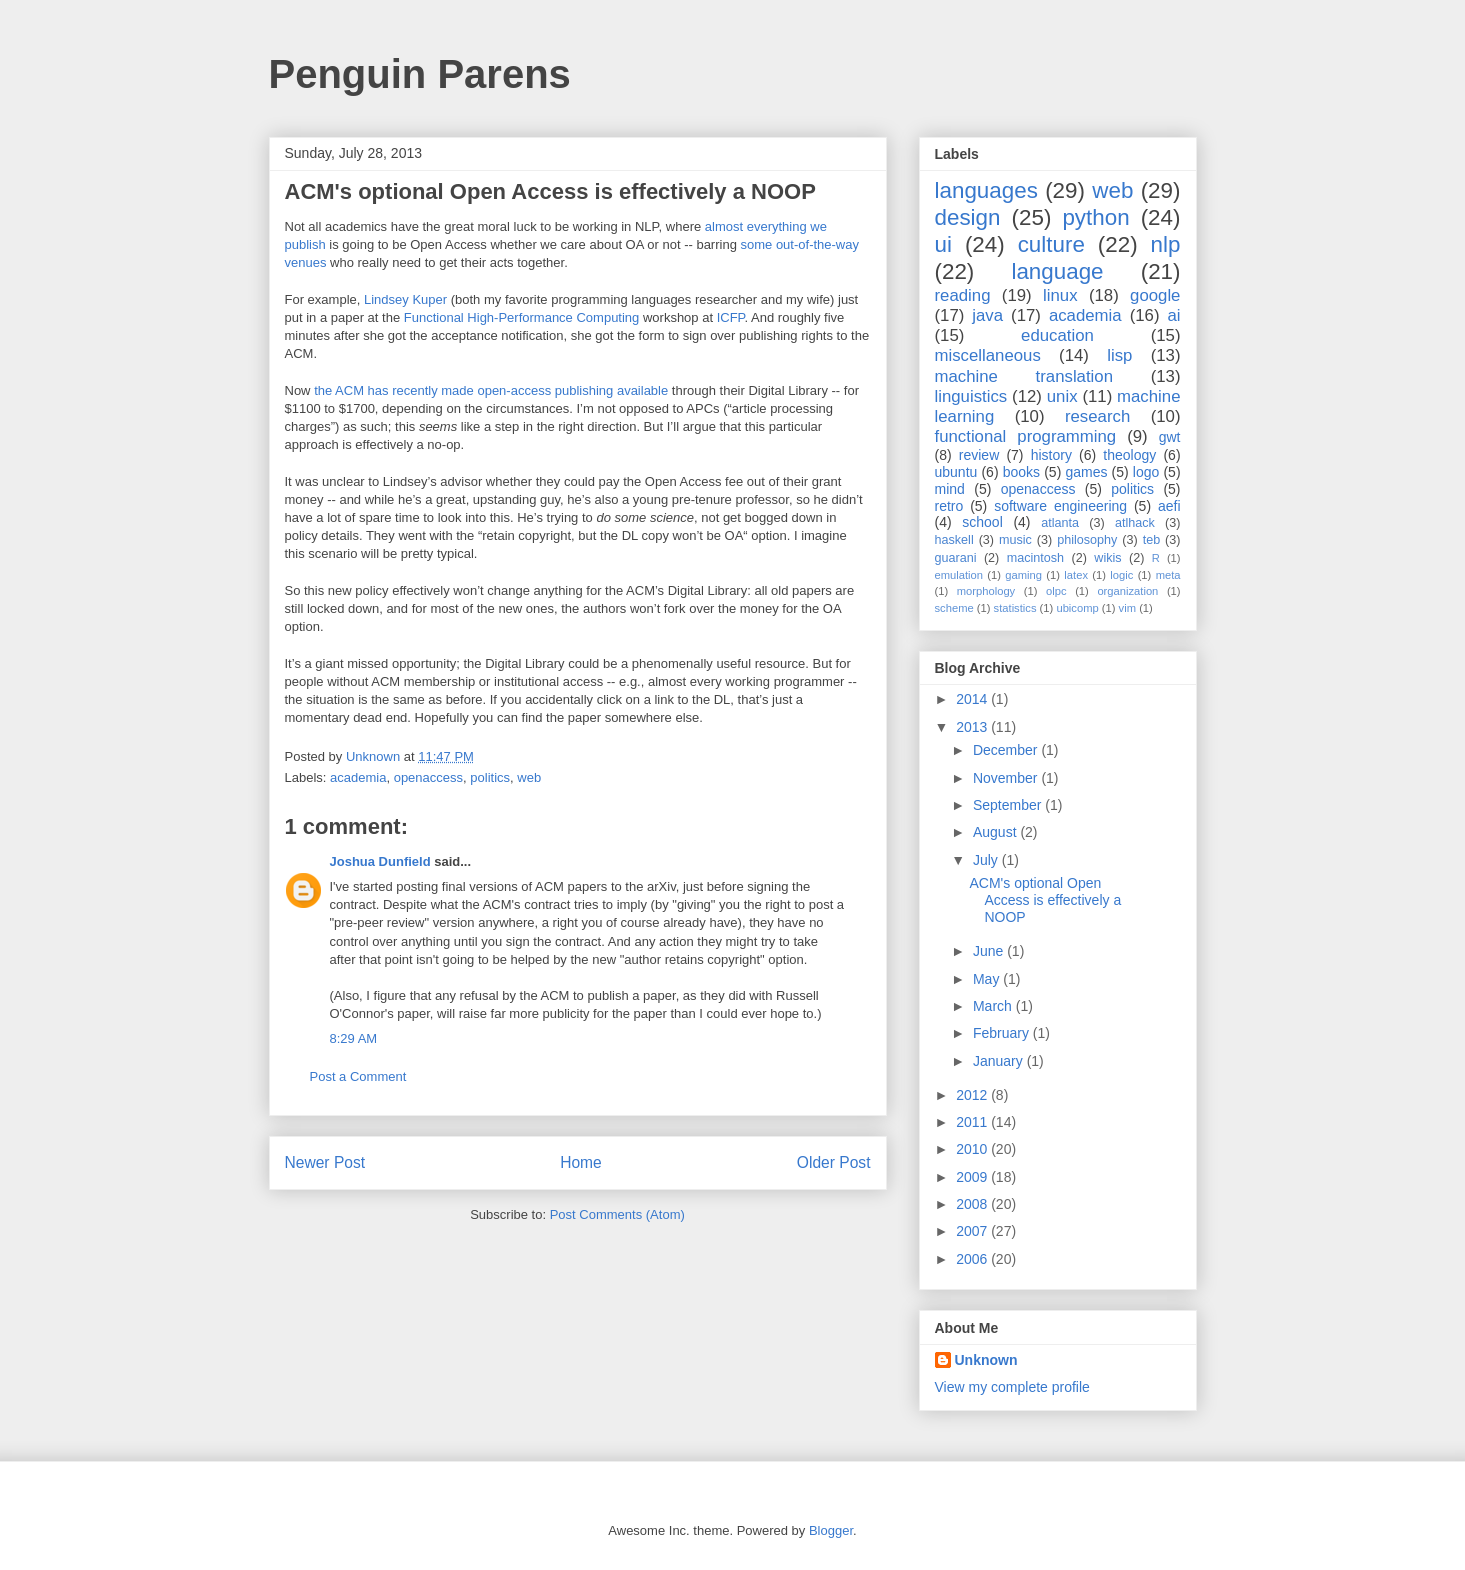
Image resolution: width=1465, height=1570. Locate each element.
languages (986, 190)
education (1057, 335)
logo (1146, 472)
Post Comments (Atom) (617, 1214)
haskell (954, 540)
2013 (973, 727)
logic (1121, 575)
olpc (1056, 591)
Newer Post (325, 1162)
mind (950, 489)
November (1007, 778)
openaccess (428, 777)
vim (1127, 608)
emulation (959, 575)
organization (1127, 591)
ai (1173, 315)
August (996, 832)
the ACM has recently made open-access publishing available (491, 390)
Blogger (831, 1530)
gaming (1023, 575)
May (988, 979)
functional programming (1026, 436)
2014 (973, 699)
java (987, 315)
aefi (1169, 506)
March (994, 1006)
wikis (1107, 558)
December (1007, 750)
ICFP (731, 317)
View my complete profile (1012, 1387)
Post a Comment (358, 1076)
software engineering (1060, 506)
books (1021, 472)
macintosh (1035, 558)
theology (1129, 455)
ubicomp (1077, 608)
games (1086, 472)
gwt (1170, 437)
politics (490, 777)
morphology (986, 591)
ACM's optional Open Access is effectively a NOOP (1045, 900)
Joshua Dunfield (380, 861)
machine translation (1024, 376)
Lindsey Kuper (405, 299)
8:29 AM (354, 1038)
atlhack (1135, 523)
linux (1060, 295)
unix (1062, 396)
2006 (973, 1259)
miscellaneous (988, 355)
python (1095, 217)
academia (358, 777)
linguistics (971, 396)
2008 (973, 1204)
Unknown (986, 1360)
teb (1152, 540)
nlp (1166, 244)
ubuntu (956, 472)
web (529, 777)
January (1000, 1061)
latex (1076, 575)
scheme (954, 608)
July (987, 860)
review (979, 455)
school (982, 522)
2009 (973, 1177)
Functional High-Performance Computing (522, 317)
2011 (973, 1122)
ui (943, 244)
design (968, 217)
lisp (1119, 355)
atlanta (1060, 523)
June (990, 951)
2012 (973, 1095)
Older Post (834, 1162)
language (1057, 271)
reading (963, 295)
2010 (973, 1149)
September (1009, 805)
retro (949, 506)
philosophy (1087, 540)
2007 (973, 1231)
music (1015, 540)
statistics (1015, 608)
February (1003, 1033)
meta (1168, 575)
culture (1051, 244)
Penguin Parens (420, 74)
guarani (956, 558)
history (1051, 455)
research (1097, 416)
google (1155, 295)
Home (581, 1162)
